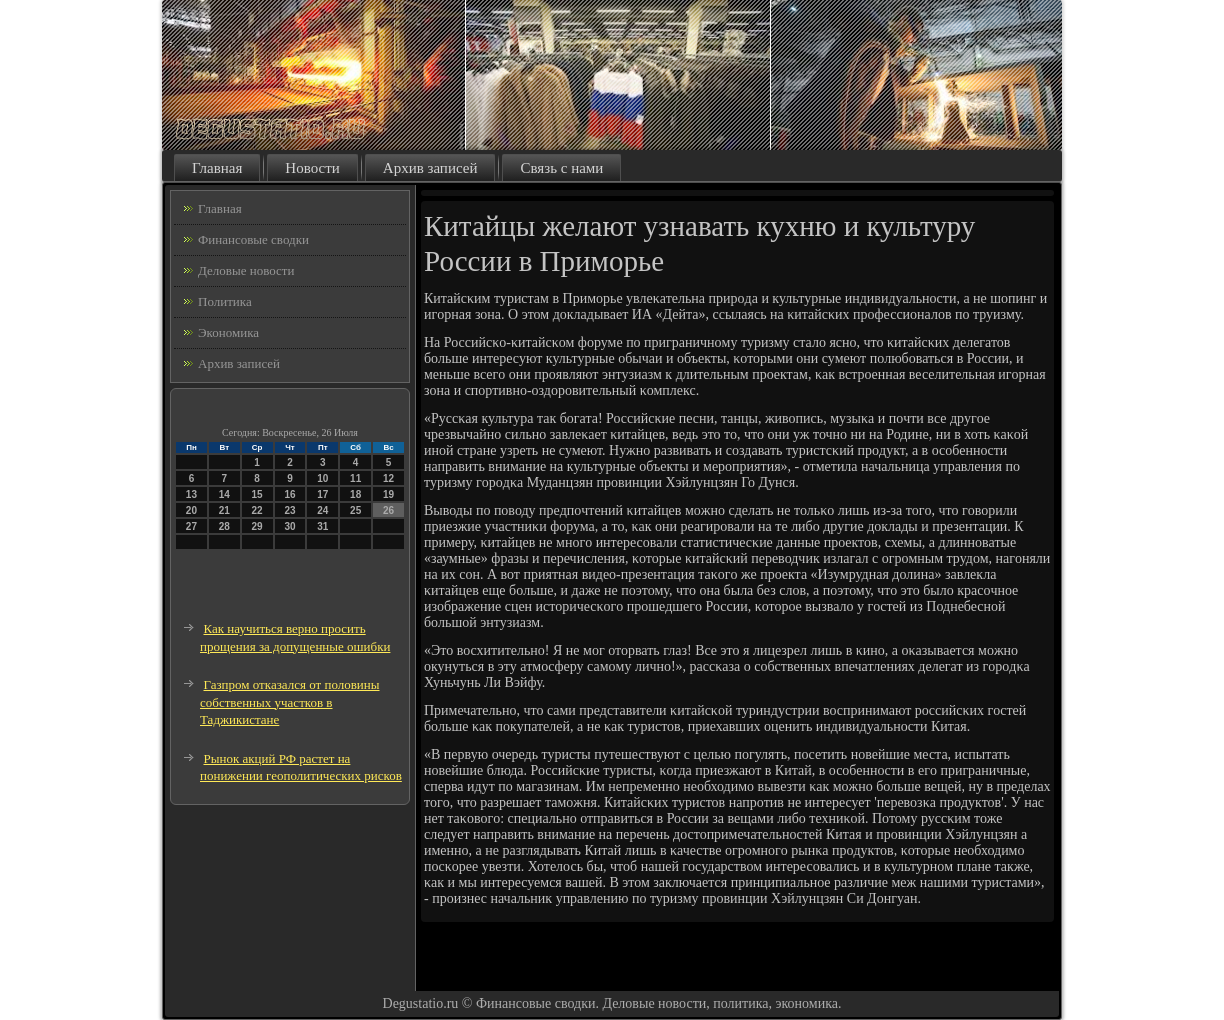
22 (257, 510)
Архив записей (430, 168)
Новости (312, 168)
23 (289, 510)
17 (322, 494)
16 (289, 494)
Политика (225, 301)
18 (355, 494)
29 (257, 526)
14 (224, 494)
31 (322, 526)
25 (355, 510)
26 (388, 510)
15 (257, 494)
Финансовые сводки (253, 239)
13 (191, 494)
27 (191, 526)
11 (355, 478)
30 (289, 526)
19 (388, 494)
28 (224, 526)
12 (388, 478)
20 (191, 510)
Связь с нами (561, 168)
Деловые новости (246, 270)
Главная (217, 168)
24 (322, 510)
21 (224, 510)
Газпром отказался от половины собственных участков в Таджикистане (290, 702)
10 (322, 478)
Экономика (228, 332)
